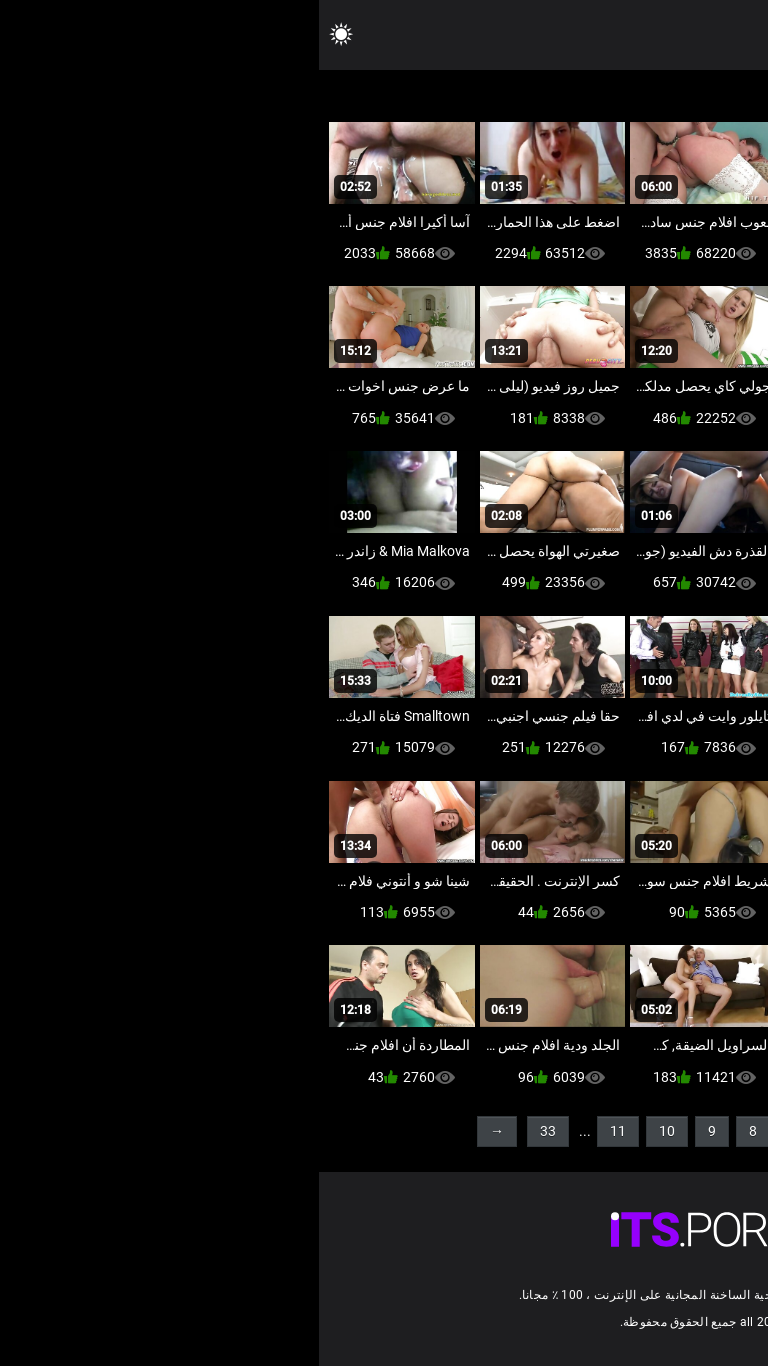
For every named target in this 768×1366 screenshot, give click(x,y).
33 (229, 1131)
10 (348, 1131)
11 (299, 1131)
